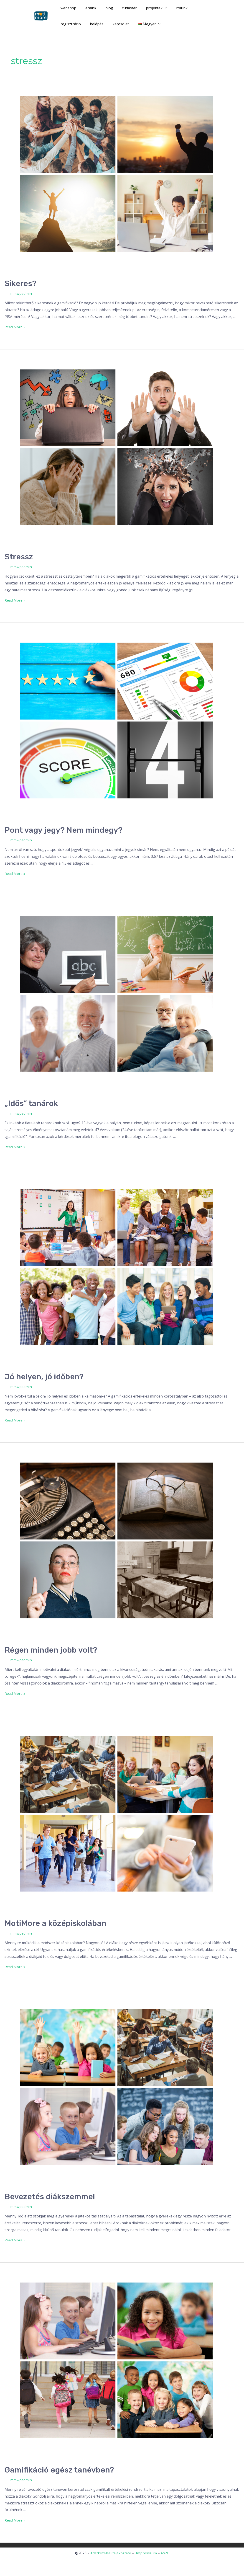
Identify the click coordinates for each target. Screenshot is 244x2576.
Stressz (21, 556)
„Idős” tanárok (36, 1103)
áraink (82, 7)
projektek (129, 7)
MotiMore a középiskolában (64, 1922)
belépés (191, 7)
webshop (66, 7)
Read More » (15, 326)
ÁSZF (165, 2552)
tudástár (110, 7)
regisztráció (171, 7)
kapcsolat (66, 23)
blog (95, 7)
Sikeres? (23, 283)
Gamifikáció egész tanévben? (68, 2469)
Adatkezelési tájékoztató (111, 2552)
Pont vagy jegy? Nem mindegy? (73, 829)
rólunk (152, 7)
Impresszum (147, 2552)
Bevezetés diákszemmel (57, 2196)
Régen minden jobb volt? (58, 1649)
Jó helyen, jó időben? (51, 1376)
